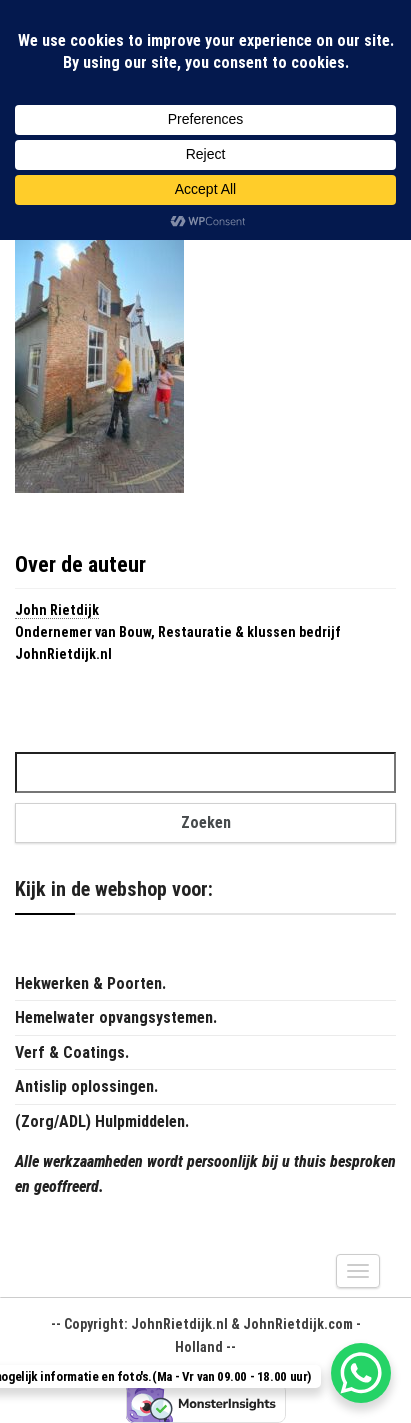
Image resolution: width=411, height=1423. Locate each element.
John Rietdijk (57, 610)
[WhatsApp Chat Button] (361, 1373)
